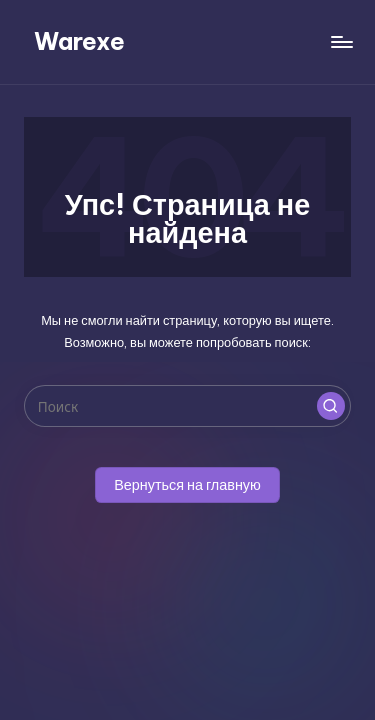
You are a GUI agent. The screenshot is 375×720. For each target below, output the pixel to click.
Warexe (79, 41)
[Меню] (341, 41)
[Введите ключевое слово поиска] (187, 406)
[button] (331, 406)
